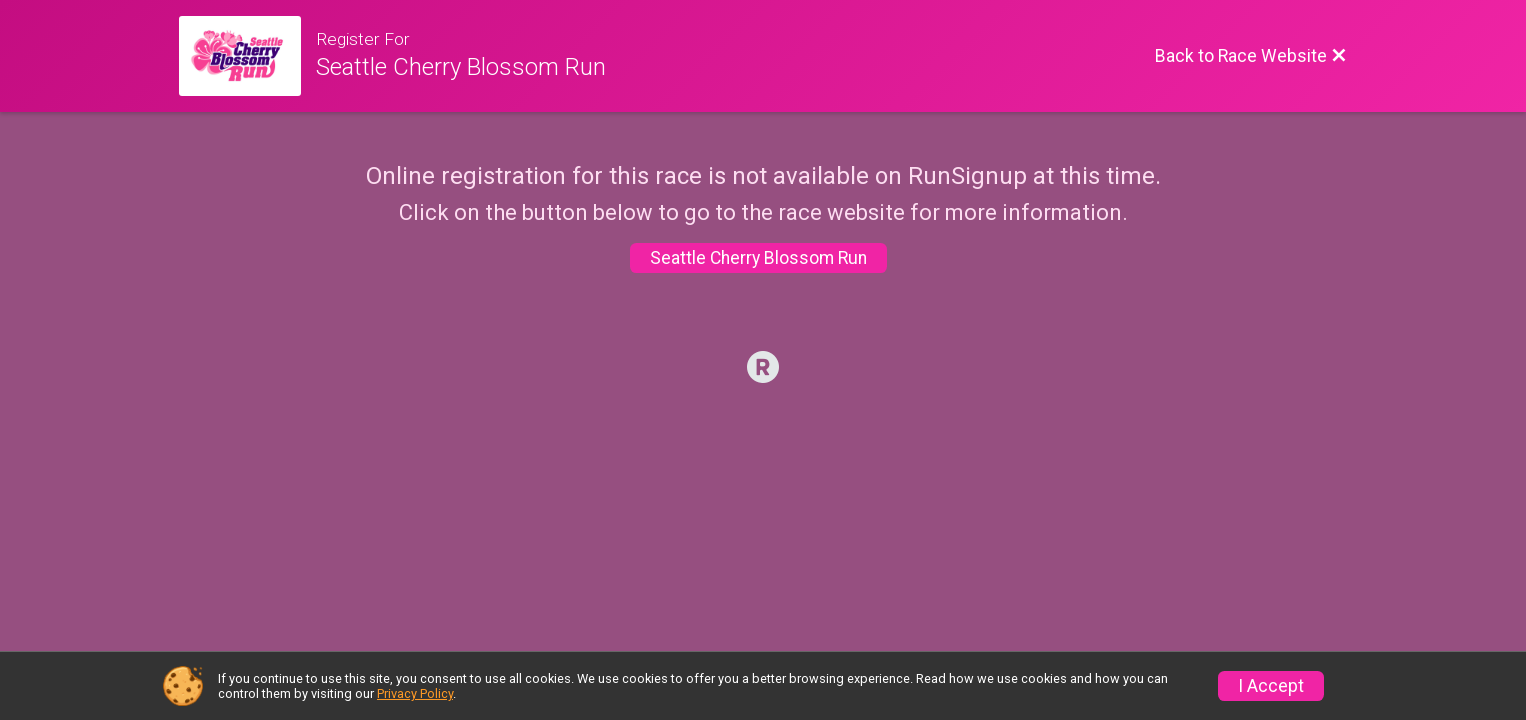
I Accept (1271, 686)
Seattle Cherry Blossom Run (758, 258)
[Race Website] (247, 56)
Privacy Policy (415, 693)
